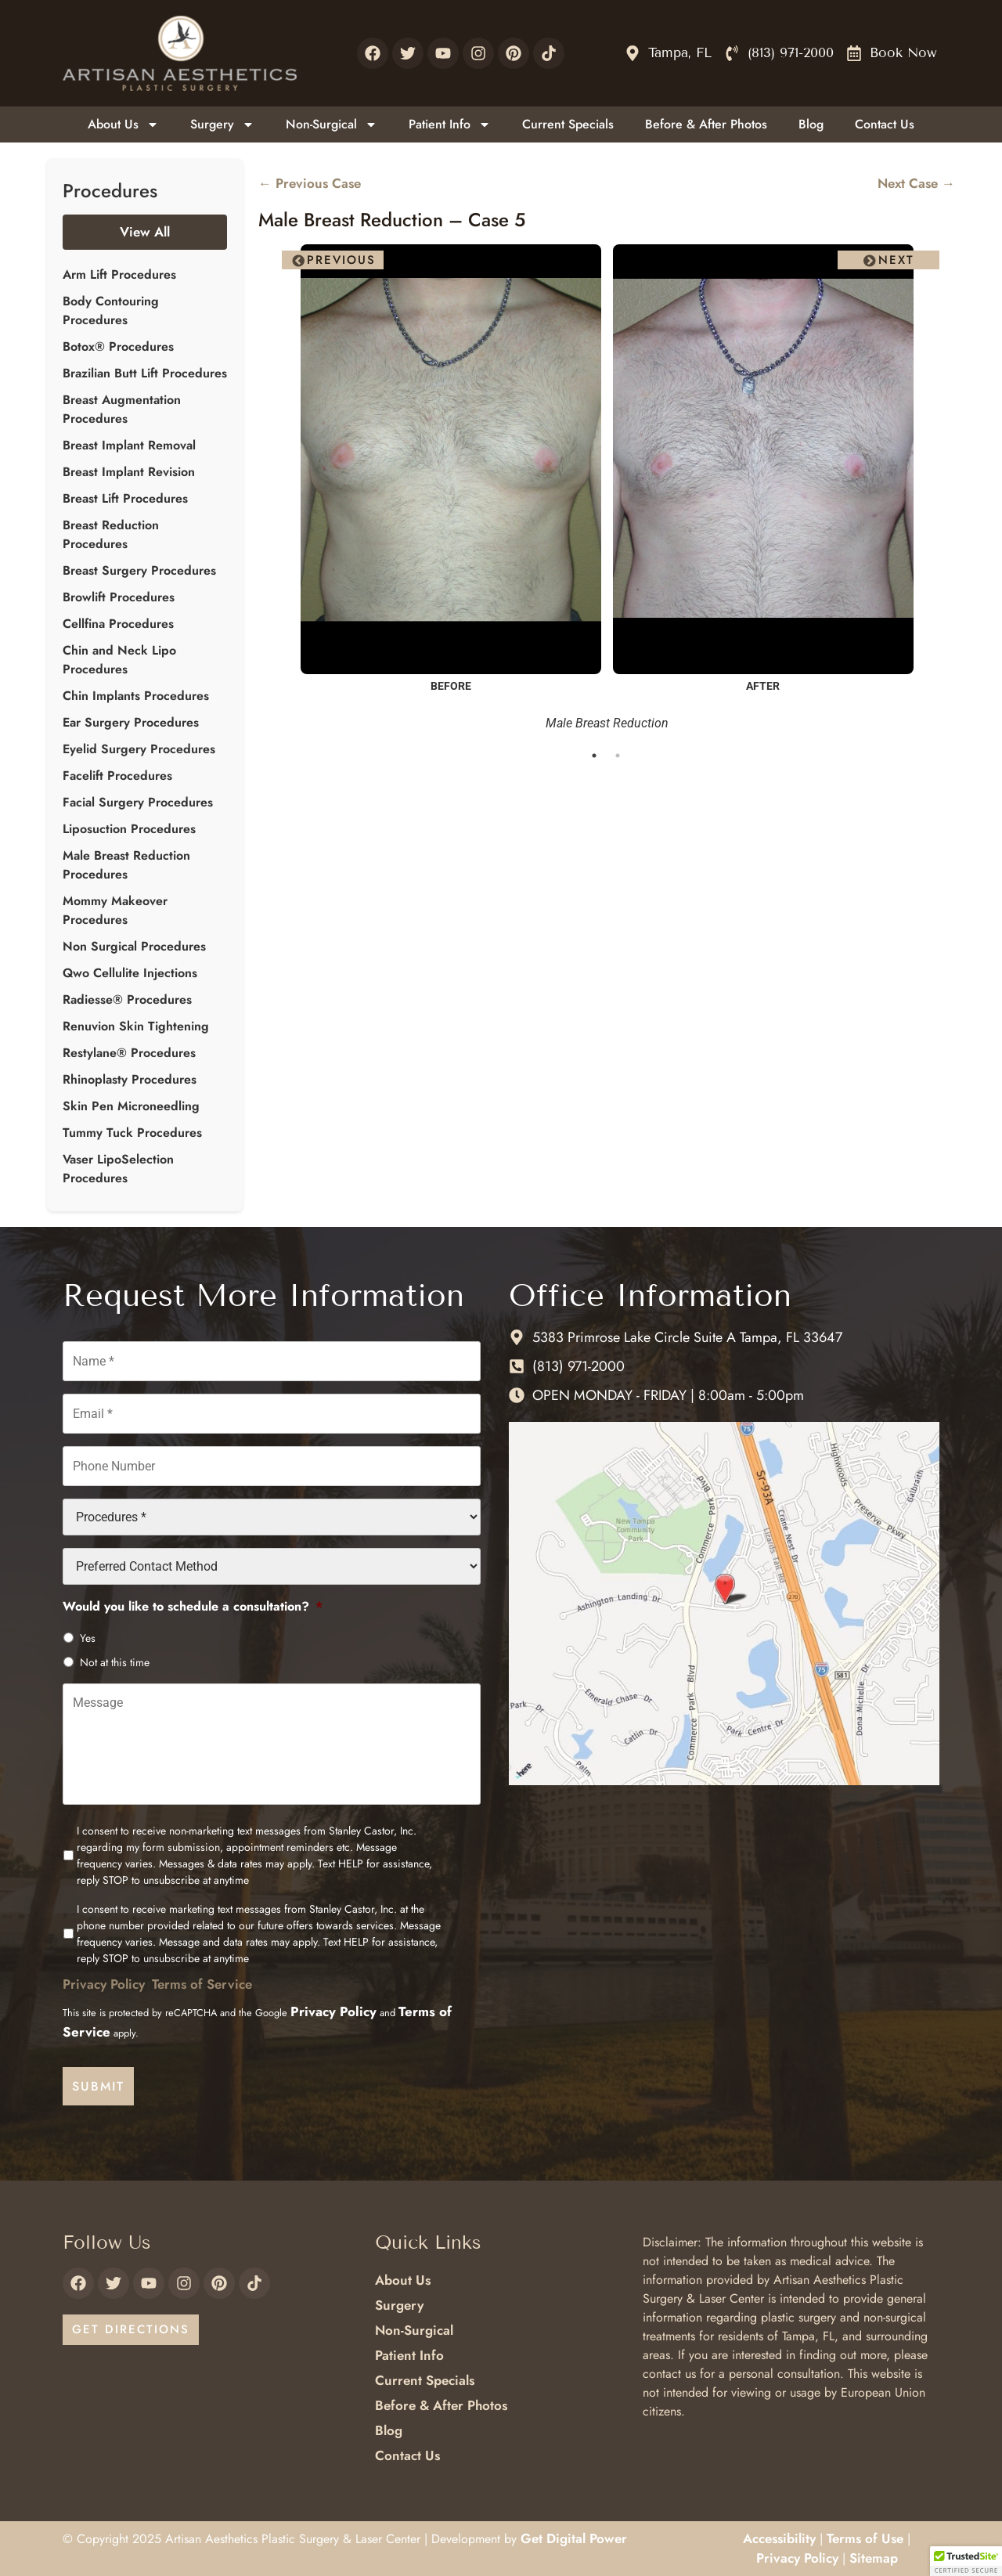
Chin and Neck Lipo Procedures (119, 659)
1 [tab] (595, 755)
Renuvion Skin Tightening (136, 1026)
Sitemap (873, 2557)
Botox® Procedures (118, 346)
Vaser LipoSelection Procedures (118, 1168)
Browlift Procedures (119, 597)
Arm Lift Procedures (119, 274)
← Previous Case (309, 183)
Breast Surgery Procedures (139, 570)
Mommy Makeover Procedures (115, 910)
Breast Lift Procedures (125, 498)
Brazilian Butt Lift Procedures (145, 373)
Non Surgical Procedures (134, 946)
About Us (123, 124)
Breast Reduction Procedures (111, 534)
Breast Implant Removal (129, 445)
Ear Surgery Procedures (131, 722)
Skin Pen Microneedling (131, 1106)
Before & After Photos (706, 124)
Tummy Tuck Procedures (132, 1133)
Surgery (222, 124)
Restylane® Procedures (129, 1053)
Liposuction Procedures (129, 829)
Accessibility (779, 2537)
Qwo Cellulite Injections (130, 973)
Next (896, 260)
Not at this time (115, 1660)
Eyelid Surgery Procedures (139, 749)
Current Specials (568, 124)
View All (145, 231)
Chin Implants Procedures (136, 696)
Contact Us (884, 124)
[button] (966, 2561)
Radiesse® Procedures (127, 999)
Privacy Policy (104, 1985)
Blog (811, 124)
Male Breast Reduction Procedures (126, 864)
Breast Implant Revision (129, 472)
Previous (341, 260)
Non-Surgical (331, 124)
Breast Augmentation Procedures (122, 409)
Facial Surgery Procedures (138, 802)
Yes (88, 1635)
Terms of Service (202, 1985)
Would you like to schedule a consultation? (193, 1604)
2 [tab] (618, 755)
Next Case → (916, 183)
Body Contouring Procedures (111, 310)
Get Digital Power (574, 2537)
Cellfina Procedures (118, 624)
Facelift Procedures (117, 776)
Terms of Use (865, 2537)
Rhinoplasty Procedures (129, 1079)
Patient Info (450, 124)
